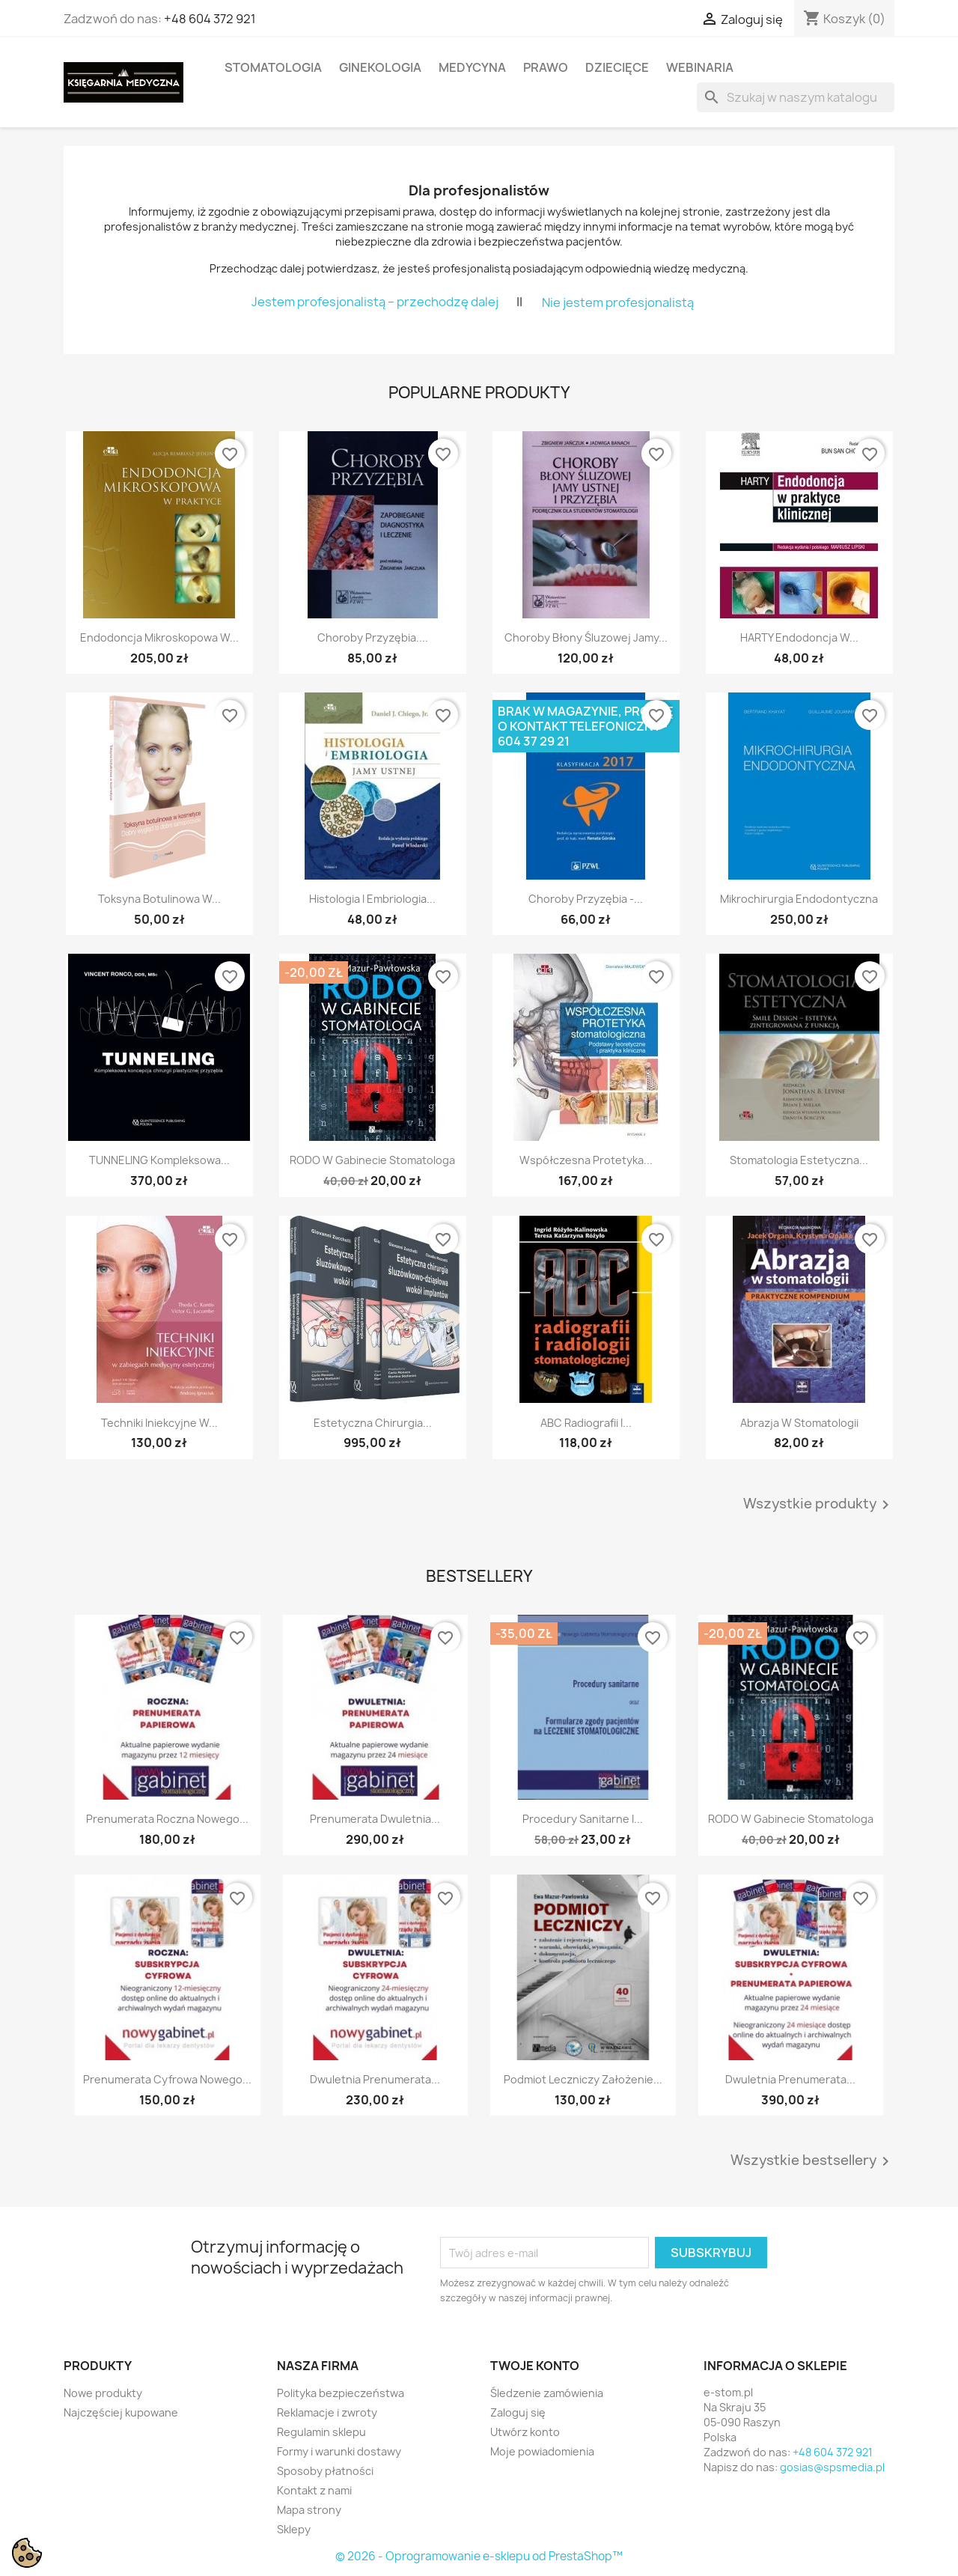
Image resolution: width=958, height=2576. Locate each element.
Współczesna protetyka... (586, 1160)
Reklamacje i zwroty (327, 2412)
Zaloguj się (518, 2412)
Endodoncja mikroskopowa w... (159, 637)
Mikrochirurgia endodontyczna (799, 899)
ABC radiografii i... (586, 1423)
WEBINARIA (699, 67)
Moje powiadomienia (542, 2451)
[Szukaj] (795, 97)
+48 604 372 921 (210, 18)
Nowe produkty (103, 2393)
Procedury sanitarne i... (582, 1819)
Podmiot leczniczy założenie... (583, 2079)
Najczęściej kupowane (121, 2412)
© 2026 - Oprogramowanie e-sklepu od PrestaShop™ (479, 2556)
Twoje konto (534, 2365)
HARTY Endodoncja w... (799, 637)
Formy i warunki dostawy (339, 2451)
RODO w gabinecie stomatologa (372, 1160)
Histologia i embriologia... (372, 899)
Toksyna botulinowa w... (159, 899)
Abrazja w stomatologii (799, 1423)
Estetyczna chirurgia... (373, 1423)
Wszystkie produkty (818, 1505)
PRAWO (545, 67)
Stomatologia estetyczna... (799, 1160)
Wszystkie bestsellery (812, 2161)
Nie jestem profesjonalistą (618, 302)
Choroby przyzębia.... (372, 637)
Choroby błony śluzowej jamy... (586, 637)
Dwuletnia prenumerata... (375, 2079)
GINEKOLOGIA (380, 67)
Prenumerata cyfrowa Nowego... (167, 2079)
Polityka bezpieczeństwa (340, 2393)
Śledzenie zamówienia (546, 2393)
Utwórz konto (525, 2432)
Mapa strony (309, 2510)
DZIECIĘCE (617, 67)
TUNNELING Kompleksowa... (159, 1160)
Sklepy (294, 2529)
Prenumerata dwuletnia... (375, 1819)
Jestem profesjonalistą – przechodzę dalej (374, 301)
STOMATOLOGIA (273, 67)
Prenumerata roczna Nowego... (167, 1819)
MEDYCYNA (472, 67)
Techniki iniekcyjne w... (159, 1423)
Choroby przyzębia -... (585, 899)
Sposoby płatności (325, 2471)
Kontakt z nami (314, 2490)
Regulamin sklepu (321, 2432)
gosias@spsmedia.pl (832, 2467)
